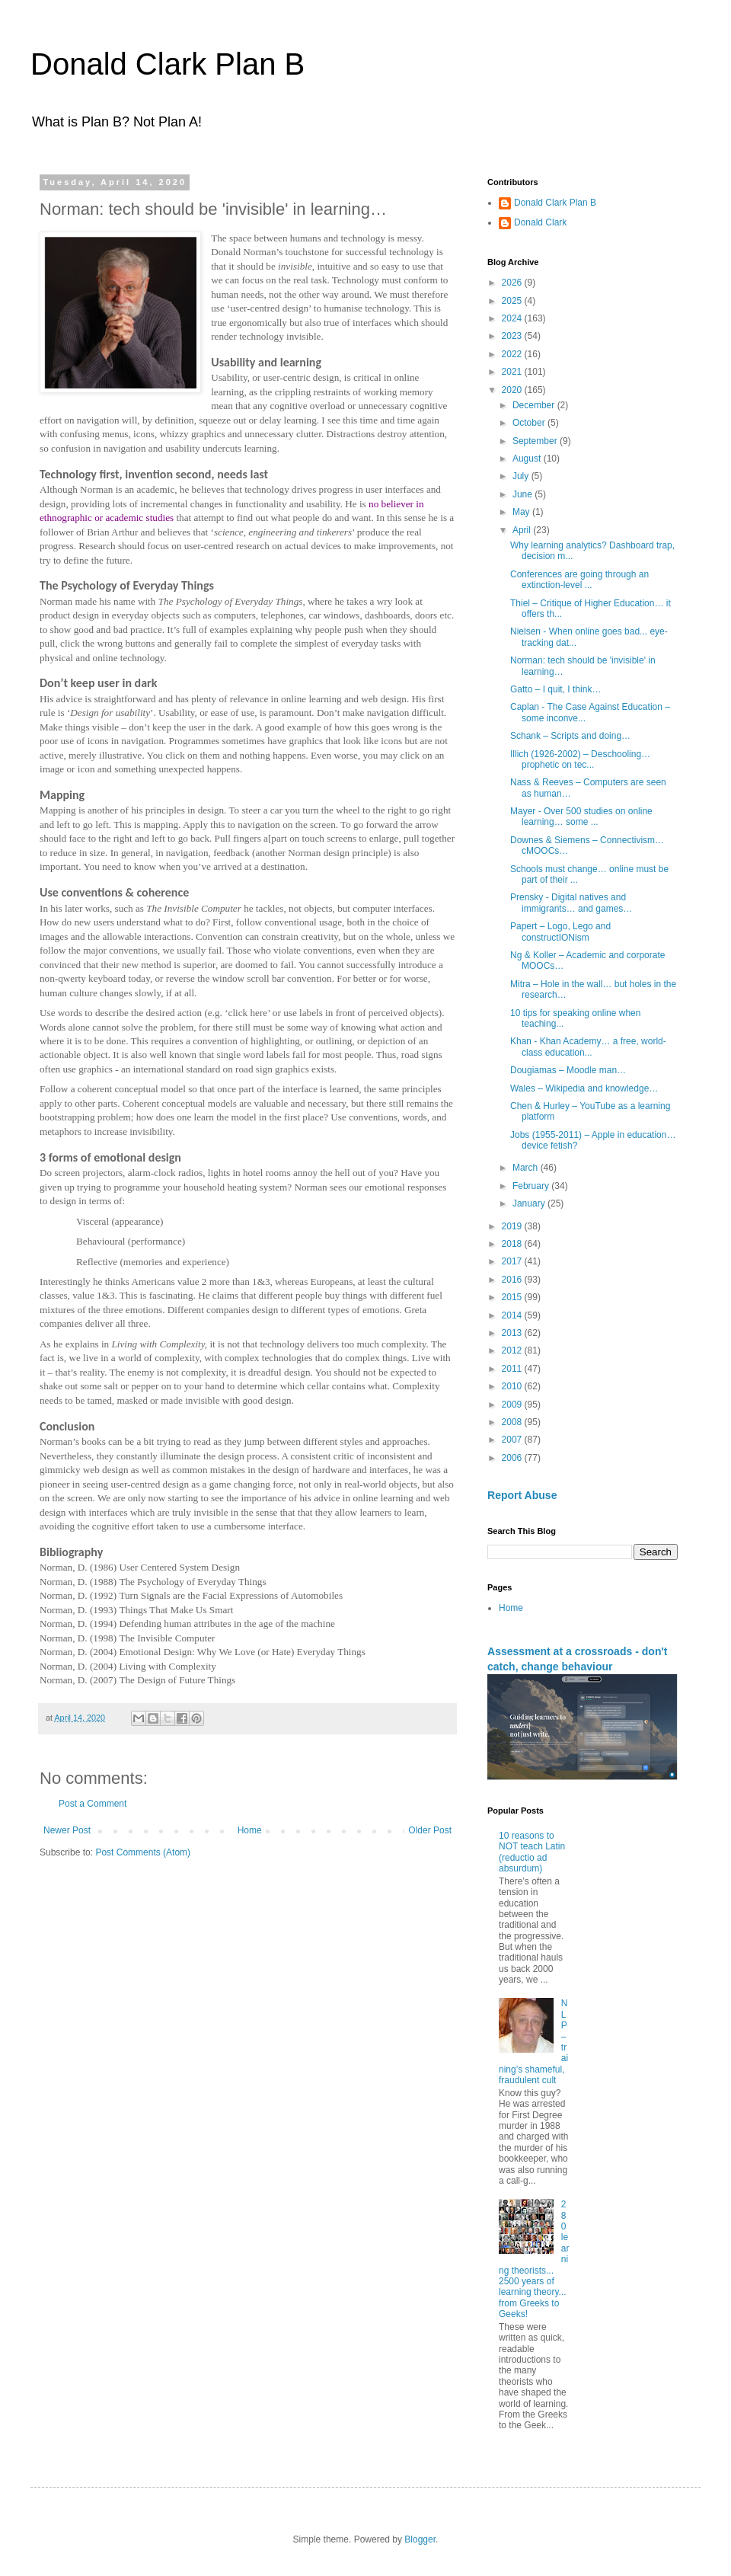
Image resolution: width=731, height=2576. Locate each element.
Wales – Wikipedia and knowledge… (584, 1088)
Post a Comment (92, 1803)
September (536, 441)
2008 (513, 1422)
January (529, 1203)
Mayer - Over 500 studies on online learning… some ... (581, 816)
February (531, 1186)
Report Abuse (522, 1495)
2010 (513, 1386)
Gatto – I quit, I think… (555, 689)
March (526, 1167)
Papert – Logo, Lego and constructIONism (560, 931)
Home (250, 1830)
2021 (513, 371)
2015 (513, 1297)
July (521, 476)
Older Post (430, 1830)
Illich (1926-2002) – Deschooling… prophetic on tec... (580, 759)
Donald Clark (540, 222)
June (523, 494)
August (528, 458)
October (529, 422)
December (534, 405)
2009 (513, 1404)
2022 (513, 354)
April (522, 530)
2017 (513, 1261)
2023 (513, 336)
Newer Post (67, 1830)
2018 (513, 1243)
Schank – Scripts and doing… (570, 735)
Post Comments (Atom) (142, 1852)
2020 (513, 390)
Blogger (420, 2539)
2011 (513, 1368)
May (522, 512)
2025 (513, 301)
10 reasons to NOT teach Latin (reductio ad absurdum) (532, 1852)
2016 (513, 1279)
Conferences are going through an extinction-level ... (579, 579)
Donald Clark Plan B (167, 64)
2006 (513, 1458)
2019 (513, 1226)
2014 (513, 1315)
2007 (513, 1439)
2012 (513, 1350)
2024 (513, 318)
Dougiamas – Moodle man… (568, 1070)
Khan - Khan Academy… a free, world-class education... (588, 1046)
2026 (513, 282)
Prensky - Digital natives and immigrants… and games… (571, 902)
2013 (513, 1333)
